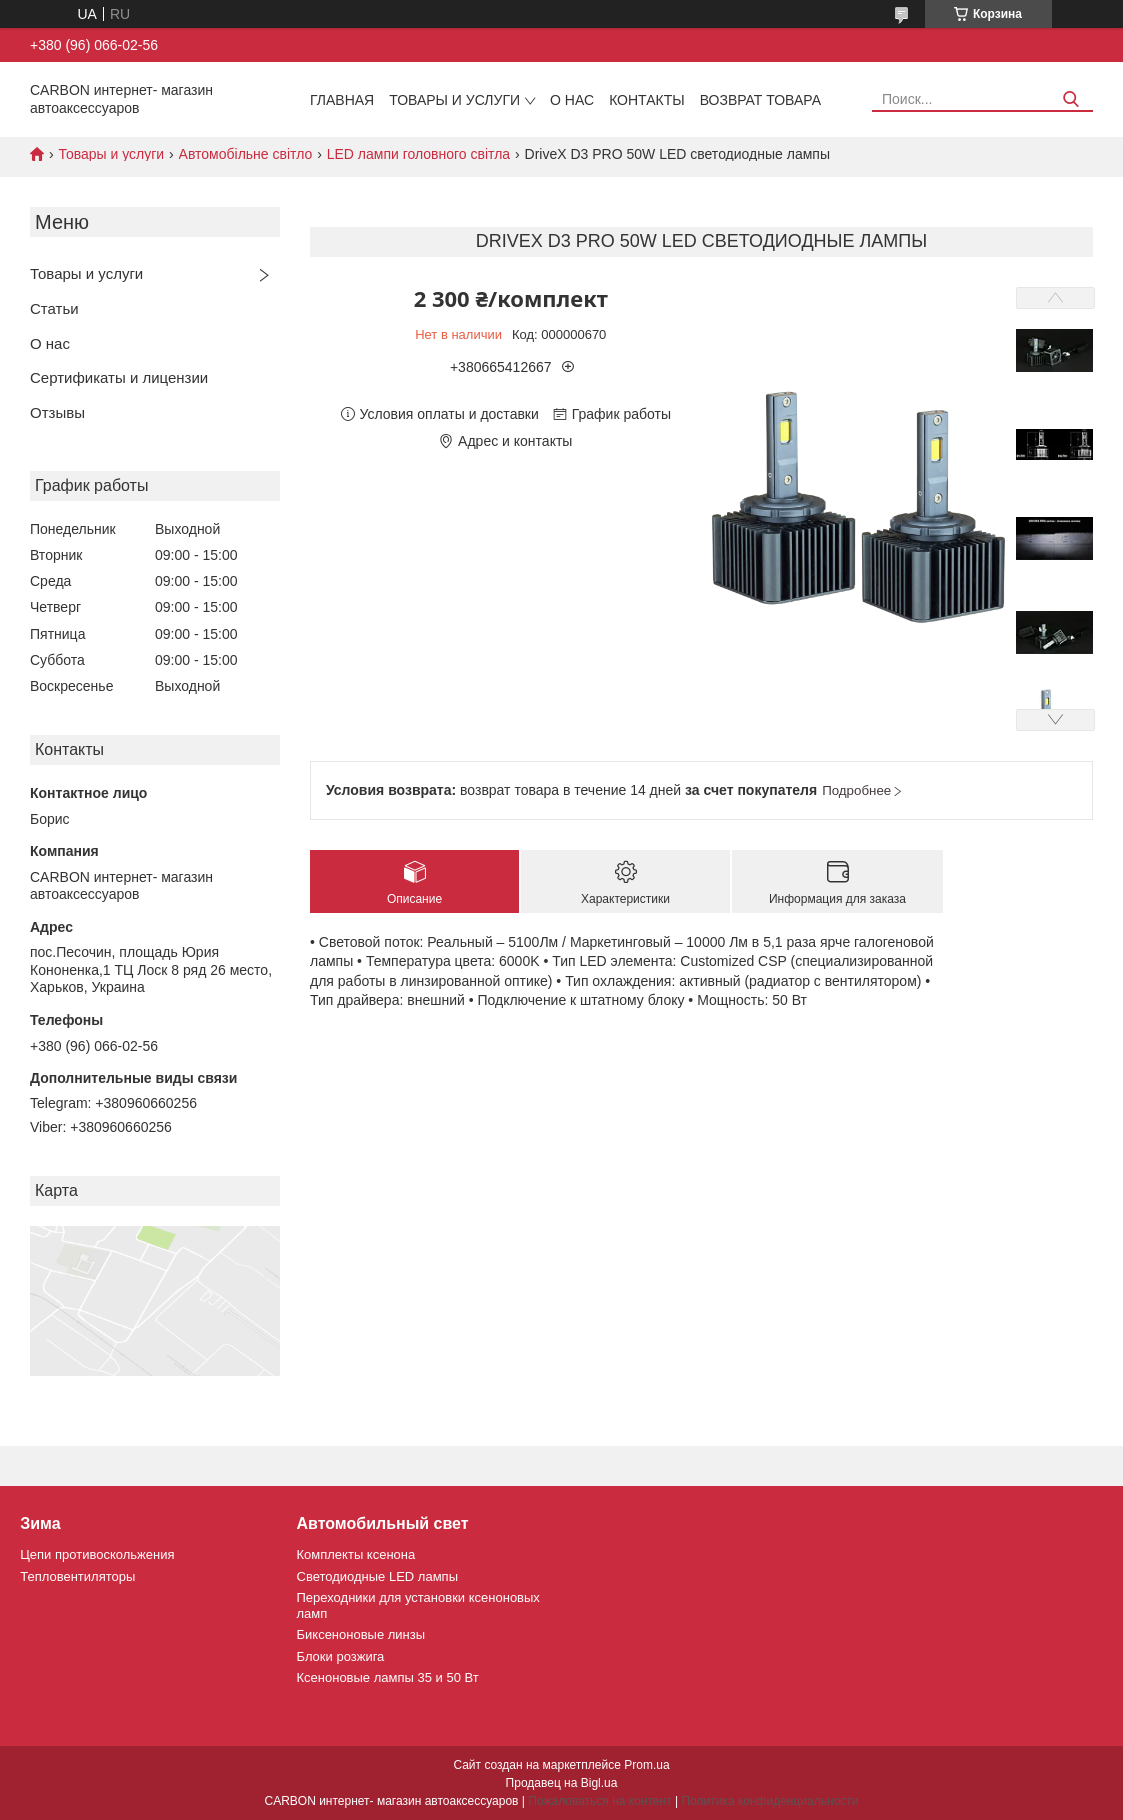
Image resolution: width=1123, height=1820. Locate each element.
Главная (342, 100)
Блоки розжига (341, 1656)
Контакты (647, 100)
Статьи (54, 308)
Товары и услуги (454, 100)
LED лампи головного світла (418, 154)
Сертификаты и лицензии (119, 377)
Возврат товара (760, 100)
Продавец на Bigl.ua (562, 1783)
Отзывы (57, 412)
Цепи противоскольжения (97, 1554)
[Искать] (1070, 99)
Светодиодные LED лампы (377, 1576)
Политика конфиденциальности (769, 1801)
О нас (572, 100)
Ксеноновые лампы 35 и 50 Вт (388, 1677)
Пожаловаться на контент (599, 1801)
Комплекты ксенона (356, 1554)
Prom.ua (646, 1765)
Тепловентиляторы (77, 1576)
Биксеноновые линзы (361, 1634)
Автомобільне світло (246, 154)
